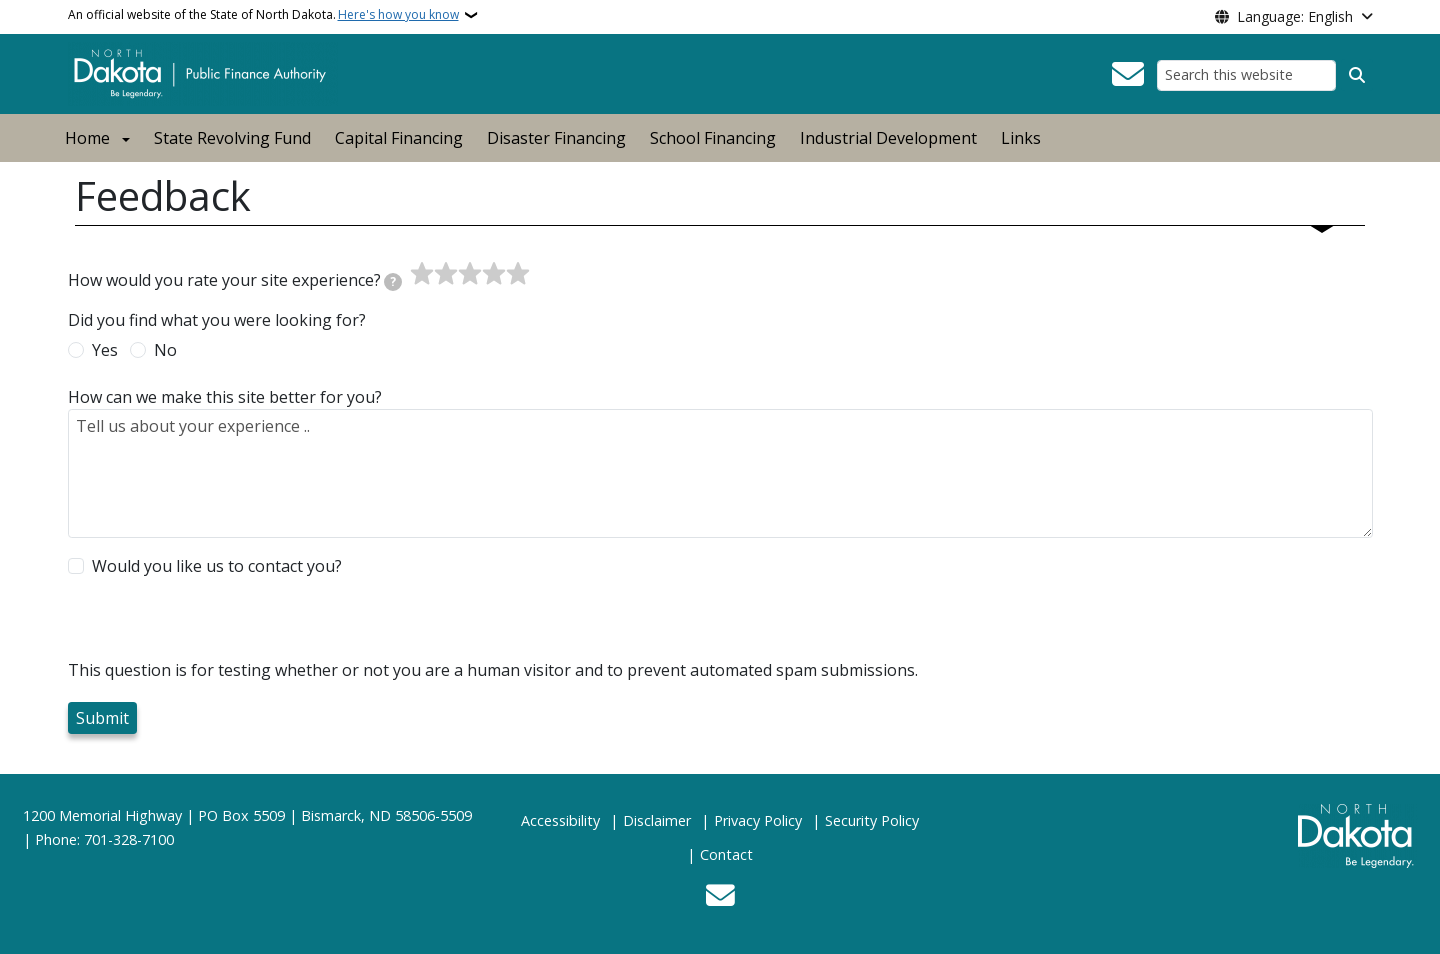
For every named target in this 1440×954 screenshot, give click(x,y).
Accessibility (560, 820)
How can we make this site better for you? (225, 397)
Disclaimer (657, 820)
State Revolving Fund (232, 138)
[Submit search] (1357, 75)
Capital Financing (399, 138)
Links (1021, 138)
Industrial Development (888, 138)
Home (87, 138)
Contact (726, 854)
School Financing (713, 138)
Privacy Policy (758, 820)
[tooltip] (393, 282)
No (165, 350)
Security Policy (872, 820)
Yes (105, 350)
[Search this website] (1246, 75)
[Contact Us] (1128, 75)
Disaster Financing (556, 138)
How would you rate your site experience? (235, 280)
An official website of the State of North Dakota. (263, 15)
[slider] (470, 274)
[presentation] (220, 619)
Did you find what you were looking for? (217, 320)
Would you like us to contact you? (217, 566)
